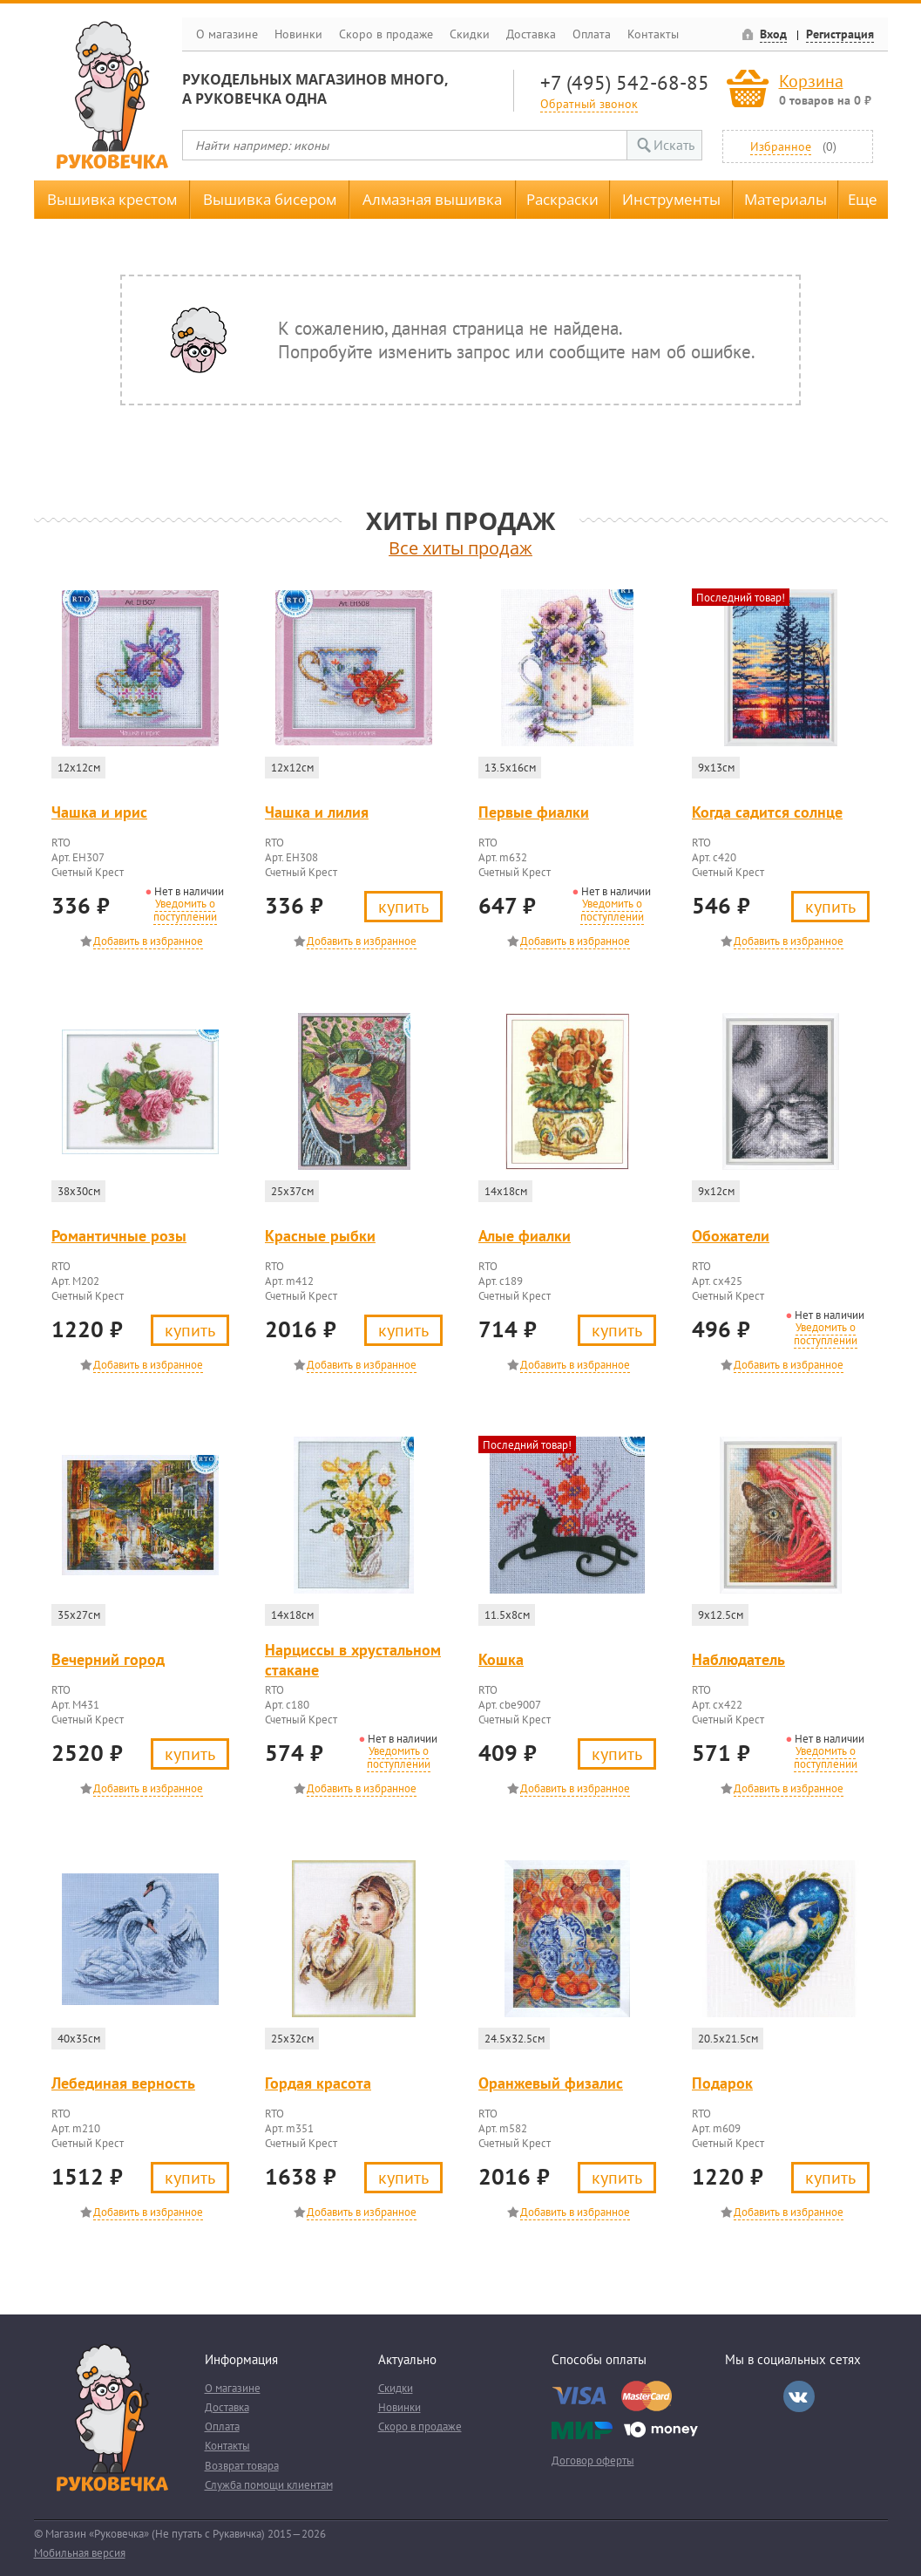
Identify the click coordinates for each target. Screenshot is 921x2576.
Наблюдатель (738, 1659)
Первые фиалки (533, 812)
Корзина (811, 81)
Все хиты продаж (460, 548)
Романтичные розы (118, 1236)
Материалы (785, 199)
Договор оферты (593, 2460)
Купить (403, 906)
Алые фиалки (524, 1236)
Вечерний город (108, 1659)
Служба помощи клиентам (269, 2484)
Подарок (722, 2083)
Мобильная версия (79, 2552)
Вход (773, 34)
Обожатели (730, 1236)
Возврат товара (242, 2465)
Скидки (470, 34)
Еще (862, 199)
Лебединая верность (123, 2083)
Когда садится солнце (767, 812)
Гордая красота (318, 2083)
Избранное (780, 146)
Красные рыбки (320, 1236)
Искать (674, 144)
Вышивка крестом (112, 199)
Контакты (653, 34)
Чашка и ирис (99, 812)
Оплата (591, 34)
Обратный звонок (589, 103)
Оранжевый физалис (550, 2083)
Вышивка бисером (269, 199)
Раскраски (562, 199)
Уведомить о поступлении (185, 909)
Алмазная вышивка (432, 199)
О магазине (227, 34)
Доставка (531, 34)
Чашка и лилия (317, 812)
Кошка (501, 1659)
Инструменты (671, 199)
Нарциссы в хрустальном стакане (353, 1660)
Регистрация (840, 34)
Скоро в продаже (386, 34)
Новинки (298, 34)
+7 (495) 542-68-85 (624, 82)
